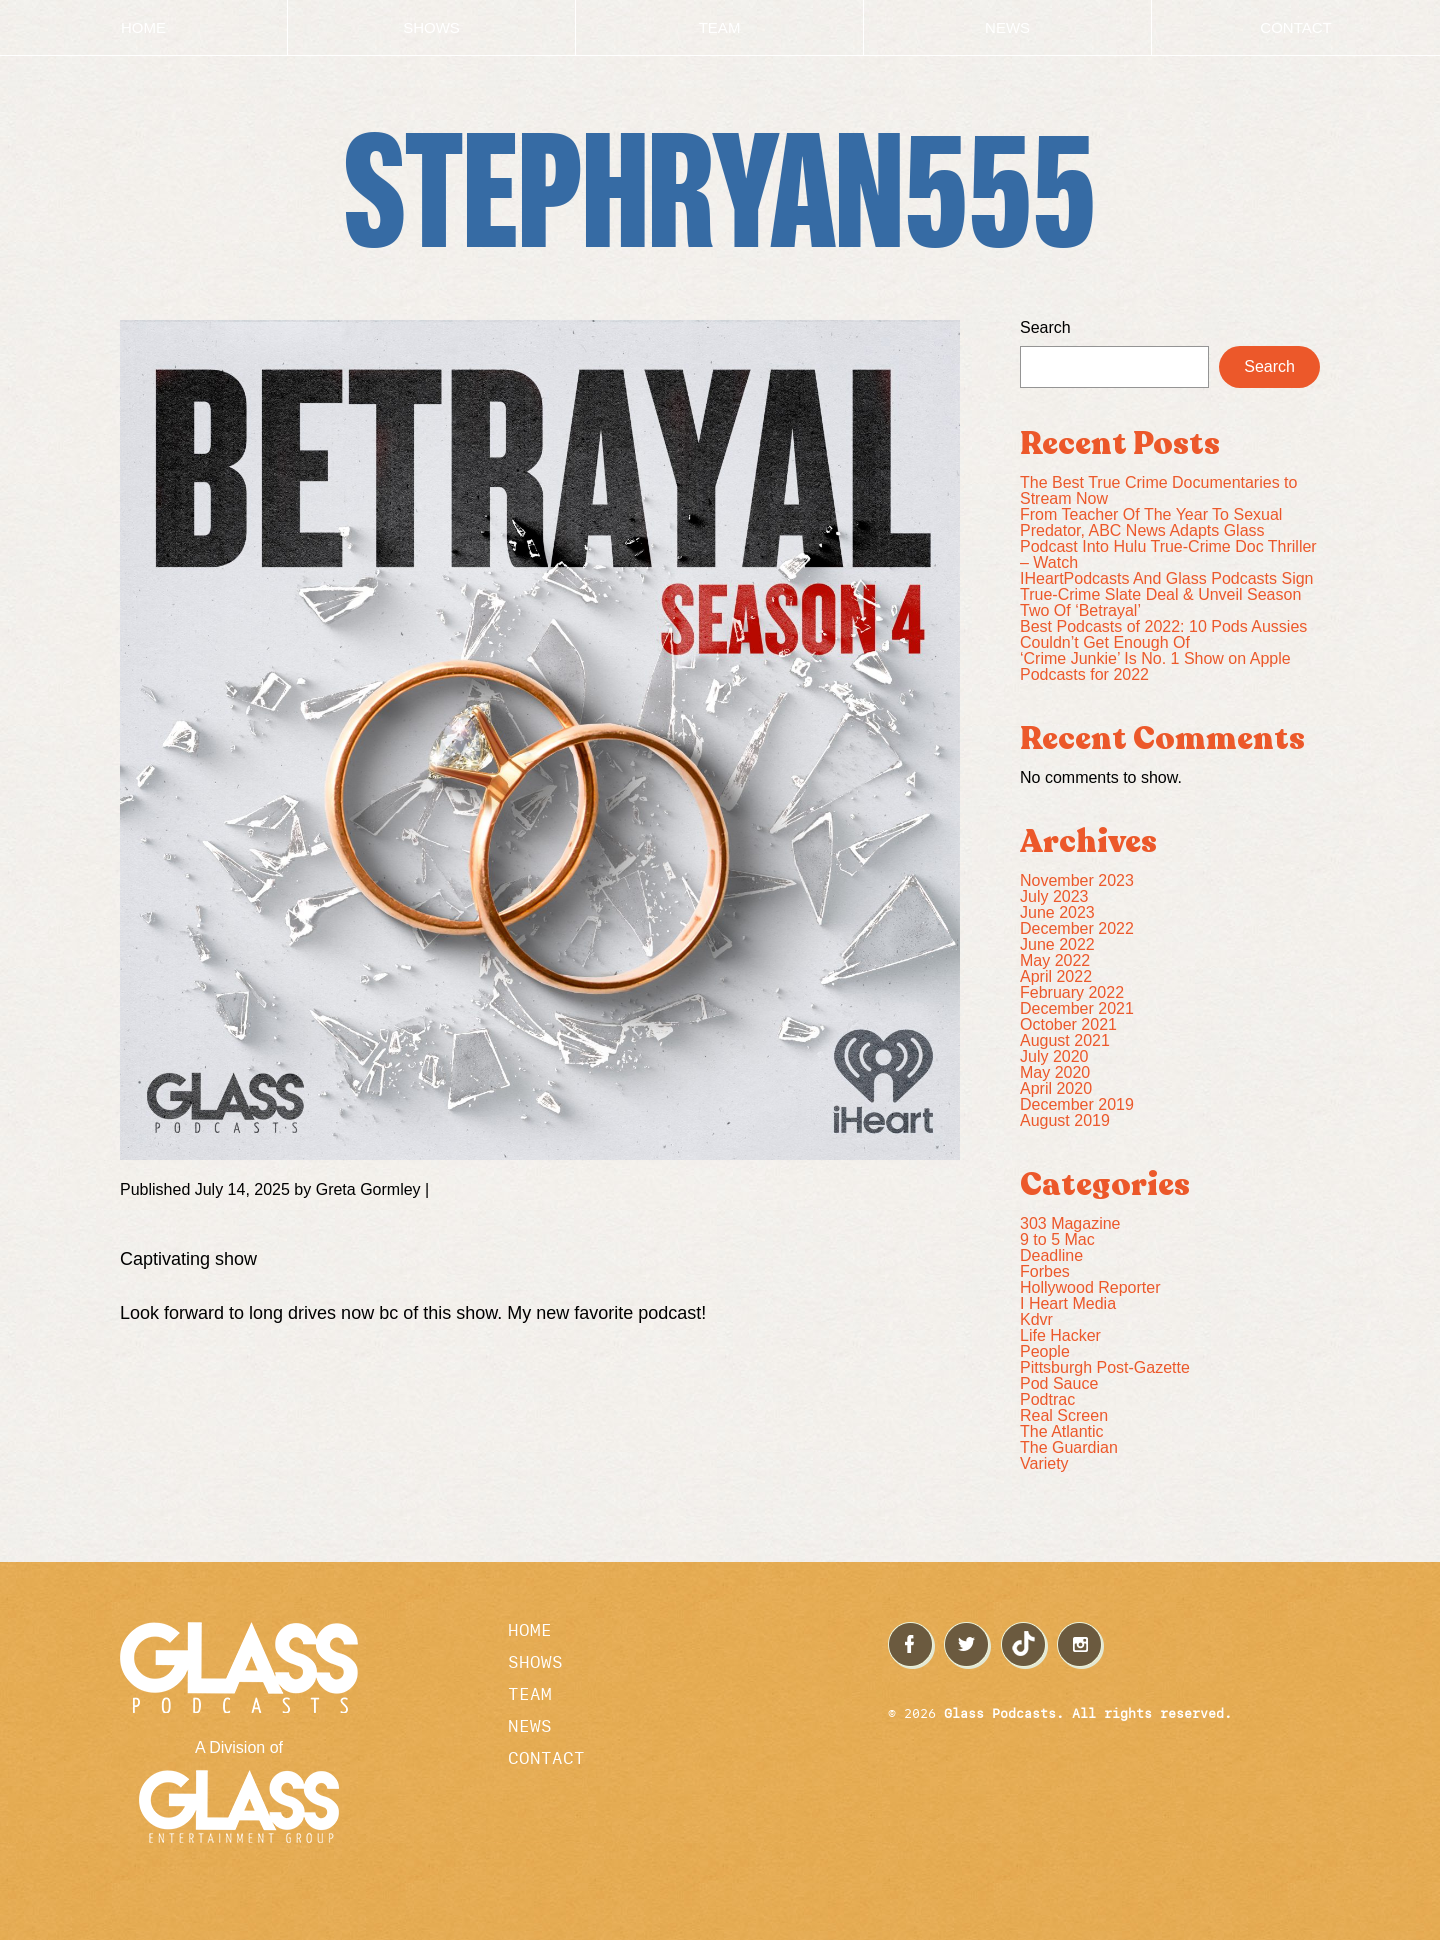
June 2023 (1057, 912)
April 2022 (1056, 976)
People (1045, 1351)
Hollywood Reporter (1090, 1287)
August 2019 (1065, 1120)
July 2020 (1054, 1056)
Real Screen (1064, 1415)
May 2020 (1055, 1072)
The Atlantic (1062, 1431)
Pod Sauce (1059, 1383)
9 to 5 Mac (1057, 1239)
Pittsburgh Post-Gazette (1105, 1367)
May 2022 (1055, 960)
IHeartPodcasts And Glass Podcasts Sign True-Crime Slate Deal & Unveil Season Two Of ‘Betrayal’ (1166, 594)
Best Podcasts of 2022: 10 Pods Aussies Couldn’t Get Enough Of (1163, 634)
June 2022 (1057, 944)
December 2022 (1077, 928)
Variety (1044, 1463)
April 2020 (1056, 1088)
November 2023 (1077, 880)
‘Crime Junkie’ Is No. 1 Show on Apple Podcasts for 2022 (1155, 666)
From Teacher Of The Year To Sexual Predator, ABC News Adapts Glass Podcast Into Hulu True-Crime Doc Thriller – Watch (1168, 538)
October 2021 (1068, 1024)
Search (1045, 328)
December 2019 (1077, 1104)
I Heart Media (1068, 1303)
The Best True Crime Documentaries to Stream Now (1158, 490)
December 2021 (1077, 1008)
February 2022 (1072, 992)
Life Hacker (1060, 1335)
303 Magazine (1070, 1223)
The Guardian (1069, 1447)
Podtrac (1047, 1399)
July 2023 (1054, 896)
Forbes (1045, 1271)
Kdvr (1036, 1319)
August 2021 (1065, 1040)
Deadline (1051, 1255)
